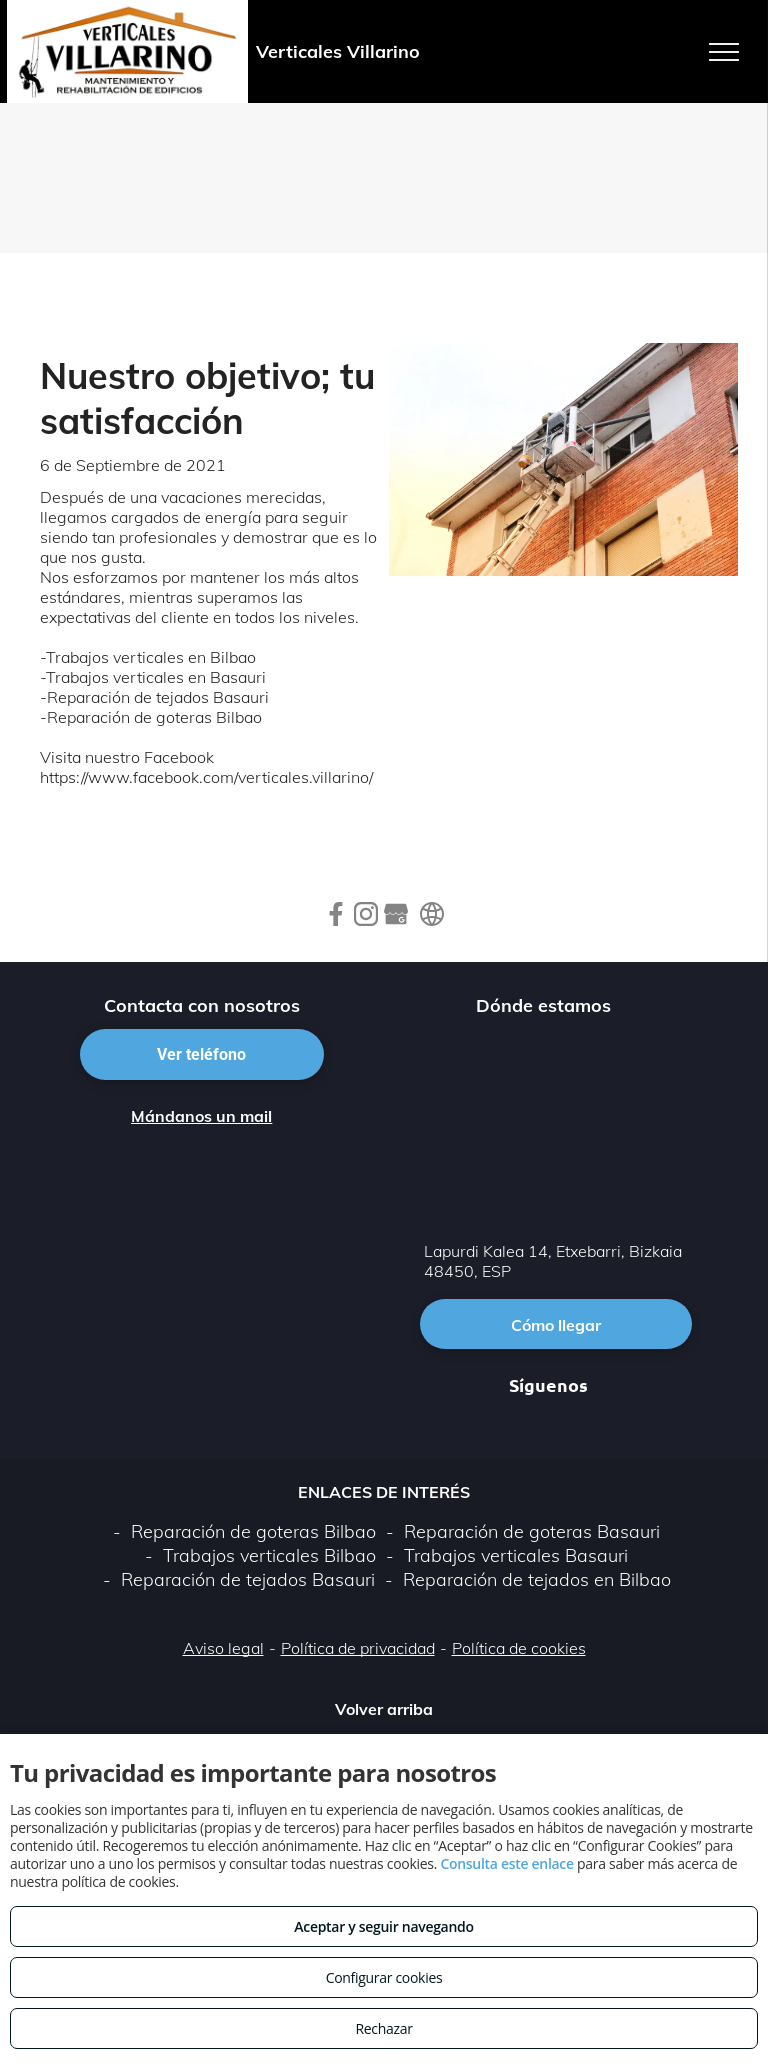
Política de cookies (519, 1648)
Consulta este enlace (506, 1863)
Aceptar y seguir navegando (383, 1926)
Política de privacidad (358, 1648)
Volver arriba (384, 1709)
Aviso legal (223, 1648)
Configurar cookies (384, 1977)
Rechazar (383, 2028)
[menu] (724, 52)
